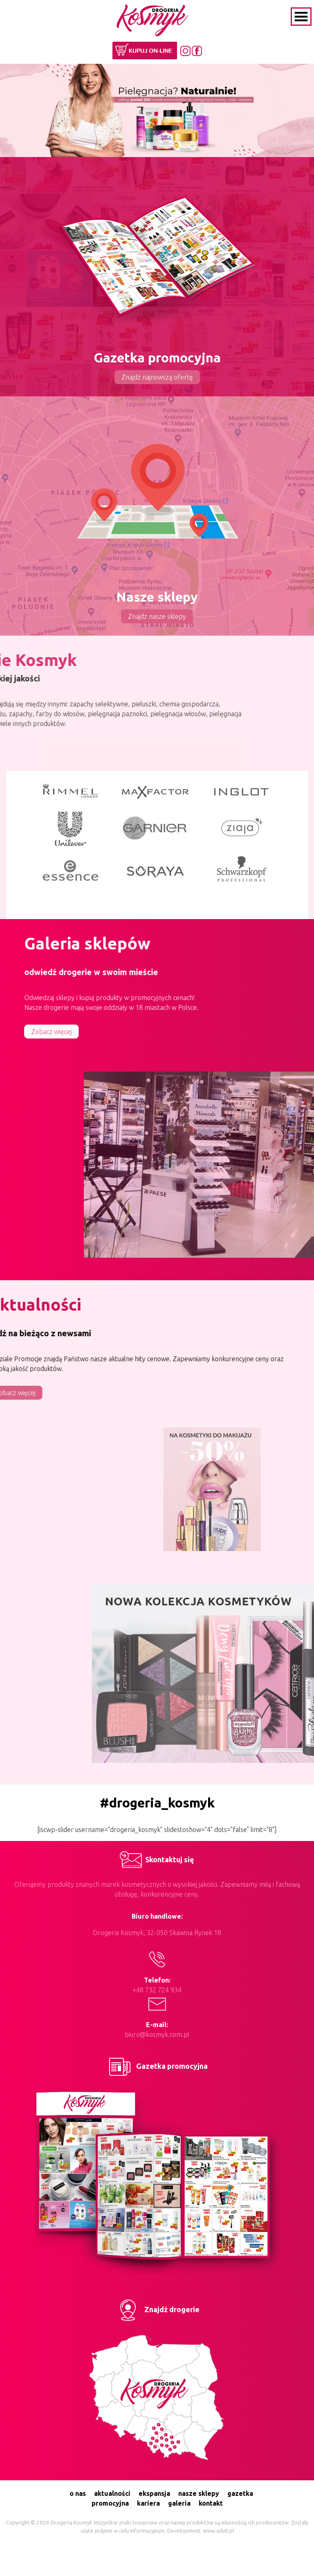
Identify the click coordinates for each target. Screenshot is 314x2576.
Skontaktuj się (157, 1859)
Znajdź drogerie (157, 2309)
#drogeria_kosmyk (157, 1802)
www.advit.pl (218, 2531)
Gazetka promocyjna (157, 2066)
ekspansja (154, 2493)
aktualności (112, 2493)
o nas (78, 2493)
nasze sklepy (198, 2493)
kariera (148, 2503)
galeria (179, 2503)
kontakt (211, 2503)
